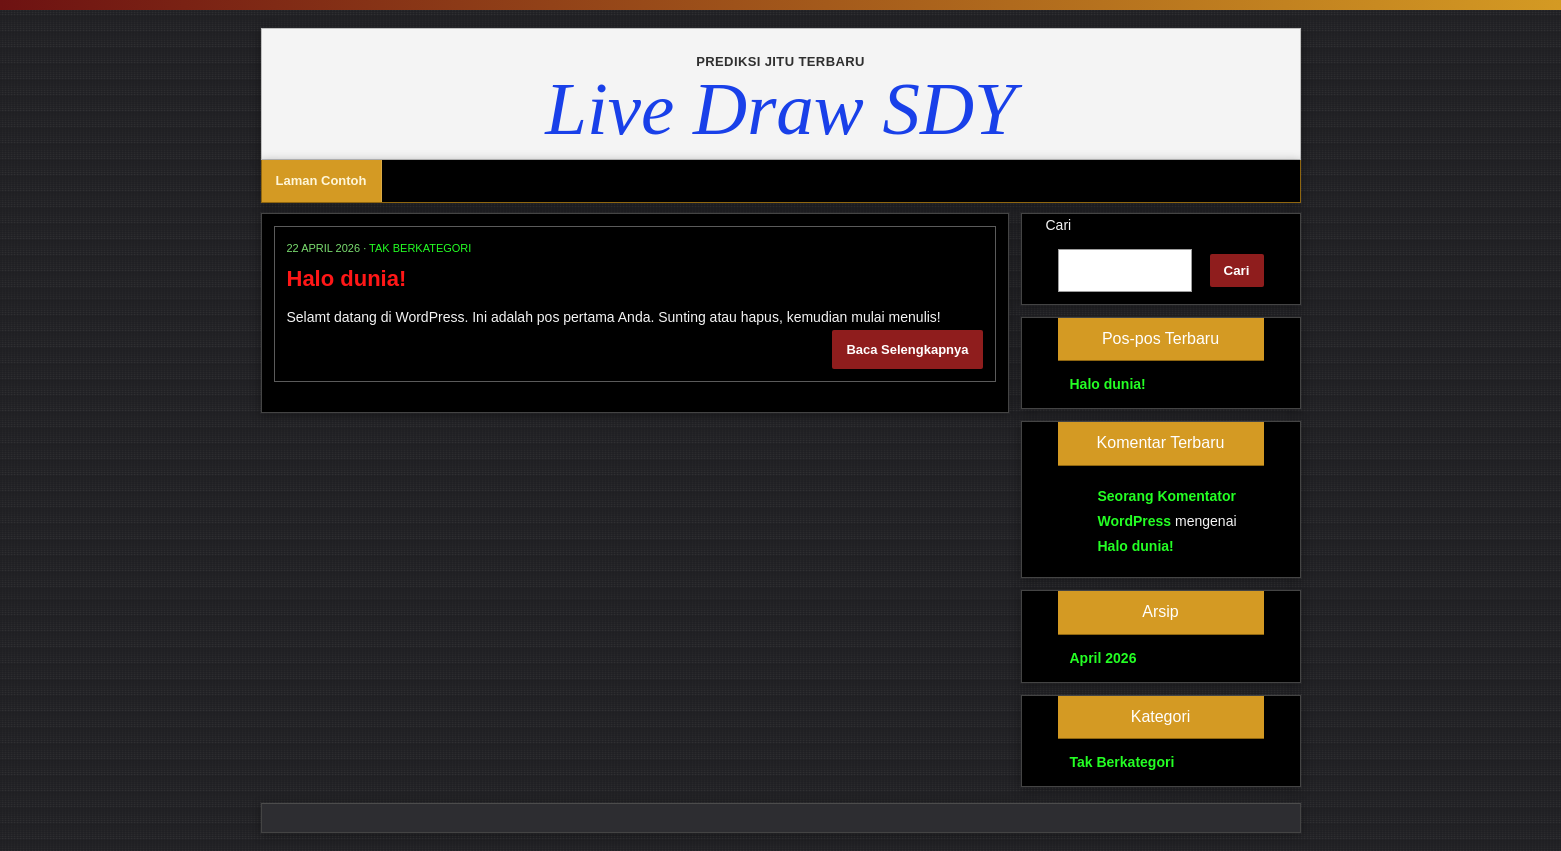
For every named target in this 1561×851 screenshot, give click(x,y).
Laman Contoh (321, 180)
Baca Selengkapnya (907, 349)
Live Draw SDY (780, 108)
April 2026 (1103, 658)
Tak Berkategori (420, 248)
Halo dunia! (347, 278)
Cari (1059, 225)
